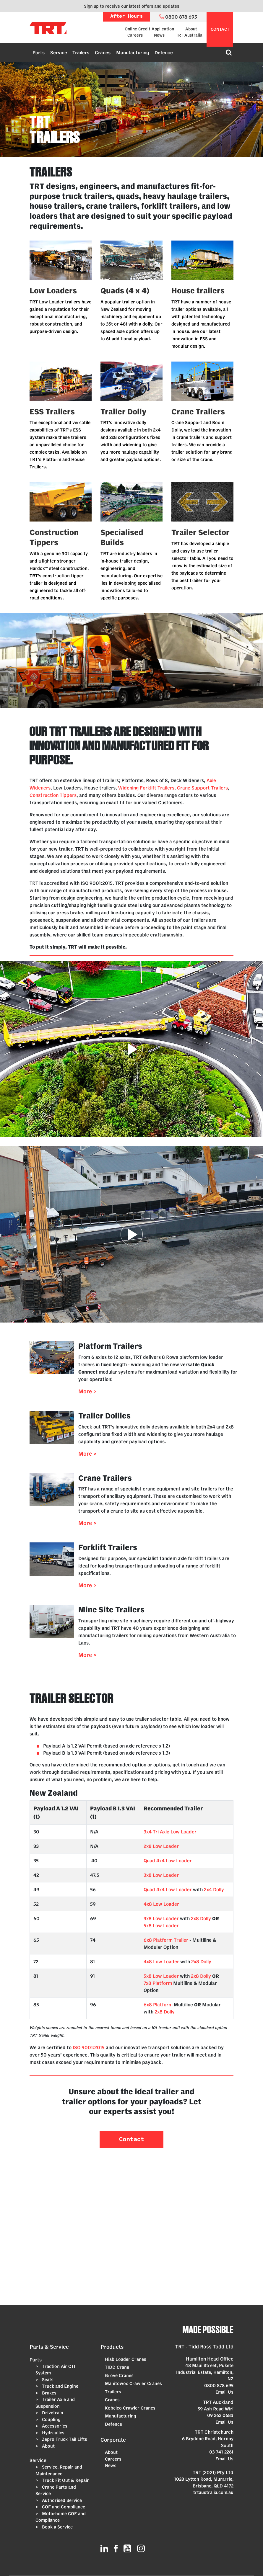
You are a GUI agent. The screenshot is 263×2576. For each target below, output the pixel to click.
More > (87, 1391)
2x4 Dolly (214, 1889)
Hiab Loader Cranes (125, 2359)
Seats (47, 2379)
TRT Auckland (218, 2402)
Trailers (80, 52)
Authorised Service (61, 2500)
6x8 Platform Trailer (166, 1940)
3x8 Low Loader (161, 1875)
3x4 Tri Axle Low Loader (170, 1831)
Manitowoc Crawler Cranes (133, 2383)
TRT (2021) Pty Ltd (213, 2472)
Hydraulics (52, 2432)
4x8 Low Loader (161, 1904)
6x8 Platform (158, 2004)
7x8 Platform (158, 1983)
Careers (135, 35)
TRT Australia (189, 35)
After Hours (126, 16)
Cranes (103, 52)
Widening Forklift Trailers (146, 787)
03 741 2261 (221, 2451)
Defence (164, 52)
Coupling (51, 2419)
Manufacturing (132, 52)
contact (220, 29)
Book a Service (57, 2526)
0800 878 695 (218, 2385)
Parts (39, 52)
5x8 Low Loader (161, 1925)
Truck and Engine (59, 2386)
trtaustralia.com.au (213, 2492)
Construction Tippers (53, 795)
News (159, 35)
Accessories (54, 2425)
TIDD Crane (117, 2367)
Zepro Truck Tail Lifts (64, 2439)
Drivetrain (52, 2412)
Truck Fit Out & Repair (65, 2480)
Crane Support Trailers (202, 787)
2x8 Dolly (201, 1918)
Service (58, 52)
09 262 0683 (220, 2415)
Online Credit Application (149, 29)
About (191, 29)
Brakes (48, 2392)
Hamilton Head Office (209, 2358)
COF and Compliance (63, 2506)
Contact (131, 2139)
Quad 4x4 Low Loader (168, 1860)
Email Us (224, 2391)
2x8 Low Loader (161, 1846)
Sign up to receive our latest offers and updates (131, 6)
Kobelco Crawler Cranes (130, 2407)
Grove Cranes (119, 2375)
